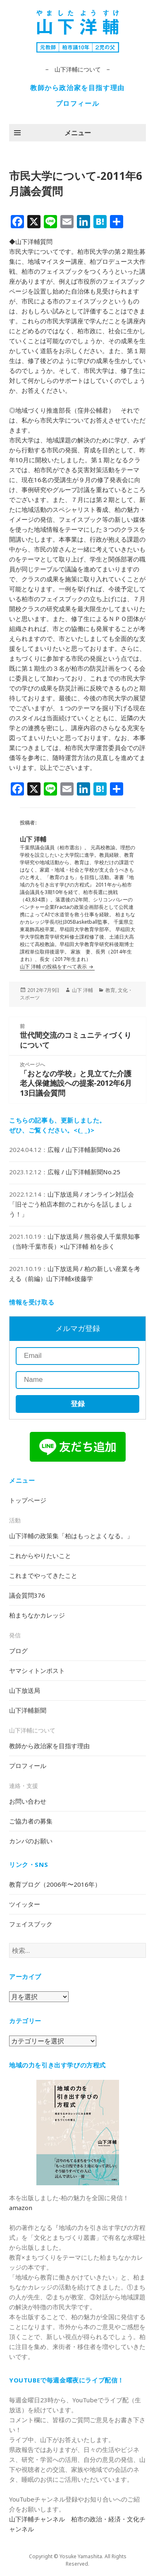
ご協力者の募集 (30, 1821)
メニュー (77, 132)
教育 (110, 990)
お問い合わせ (27, 1801)
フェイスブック (30, 1924)
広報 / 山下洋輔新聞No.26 (84, 1149)
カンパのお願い (30, 1841)
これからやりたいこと (40, 1555)
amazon (20, 2207)
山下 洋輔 (82, 990)
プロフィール (78, 103)
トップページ (27, 1500)
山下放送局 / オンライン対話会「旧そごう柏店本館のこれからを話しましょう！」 (71, 1204)
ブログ (18, 1650)
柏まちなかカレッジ (37, 1615)
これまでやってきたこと (43, 1575)
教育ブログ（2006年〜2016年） (55, 1884)
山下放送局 (24, 1690)
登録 (78, 1404)
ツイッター (24, 1904)
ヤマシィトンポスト (37, 1670)
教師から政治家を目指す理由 (77, 87)
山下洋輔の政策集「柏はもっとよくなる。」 (71, 1536)
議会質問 (27, 1595)
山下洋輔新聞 (27, 1710)
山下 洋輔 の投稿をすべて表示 (54, 966)
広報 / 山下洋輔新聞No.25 (84, 1172)
